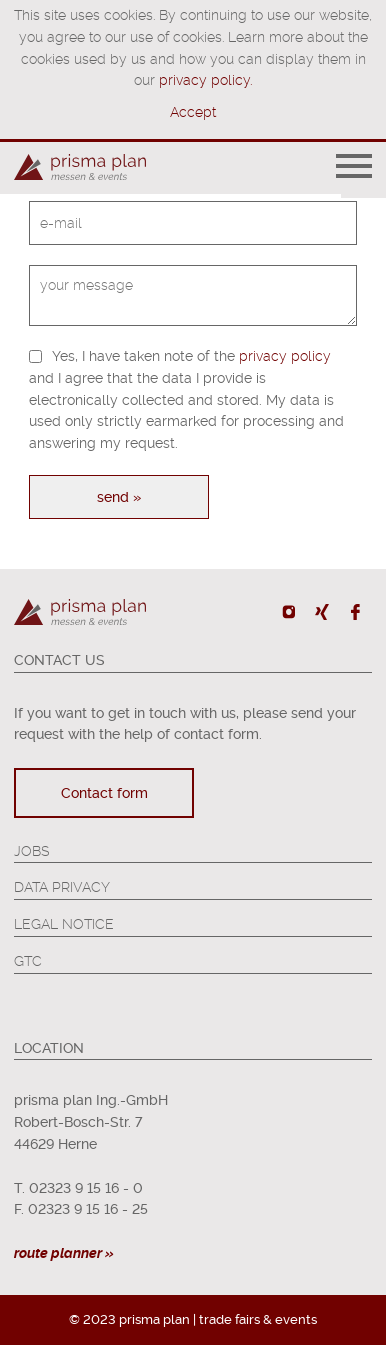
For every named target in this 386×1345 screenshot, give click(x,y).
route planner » (64, 1253)
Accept (193, 112)
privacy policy (285, 356)
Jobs (31, 851)
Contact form (104, 793)
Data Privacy (62, 887)
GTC (28, 961)
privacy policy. (205, 80)
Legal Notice (64, 924)
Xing (321, 612)
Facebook (354, 612)
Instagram (289, 612)
